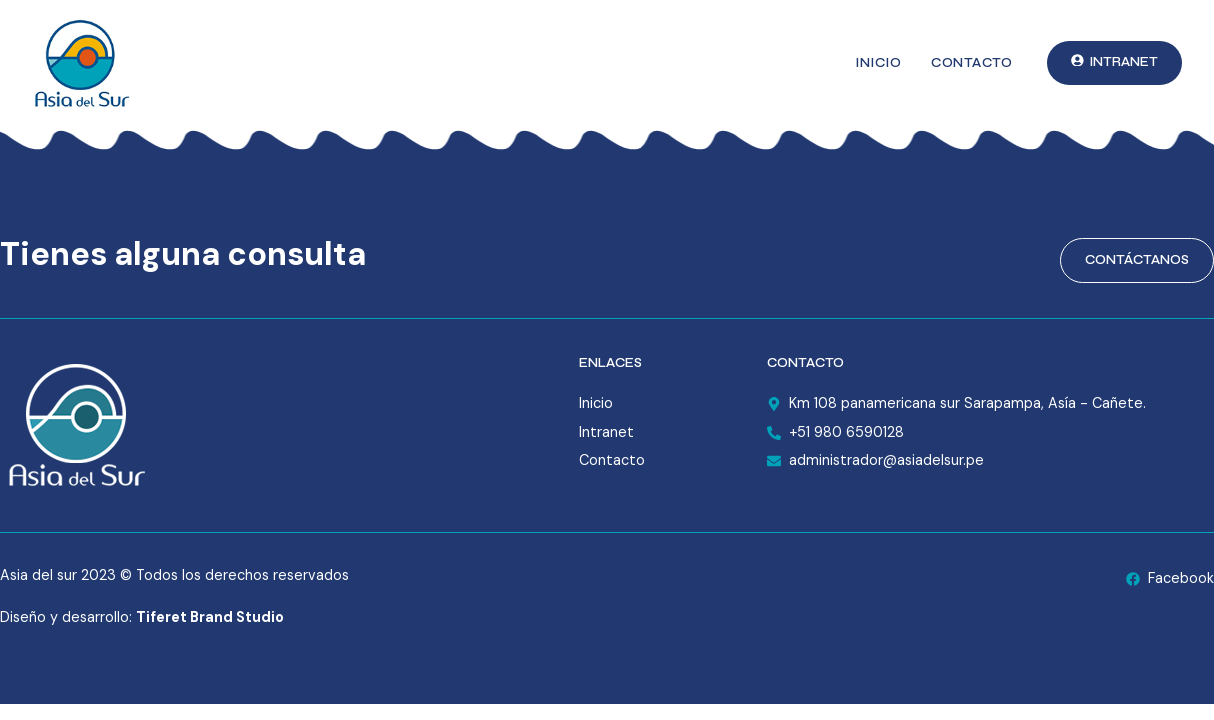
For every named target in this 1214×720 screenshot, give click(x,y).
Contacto (971, 63)
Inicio (878, 63)
